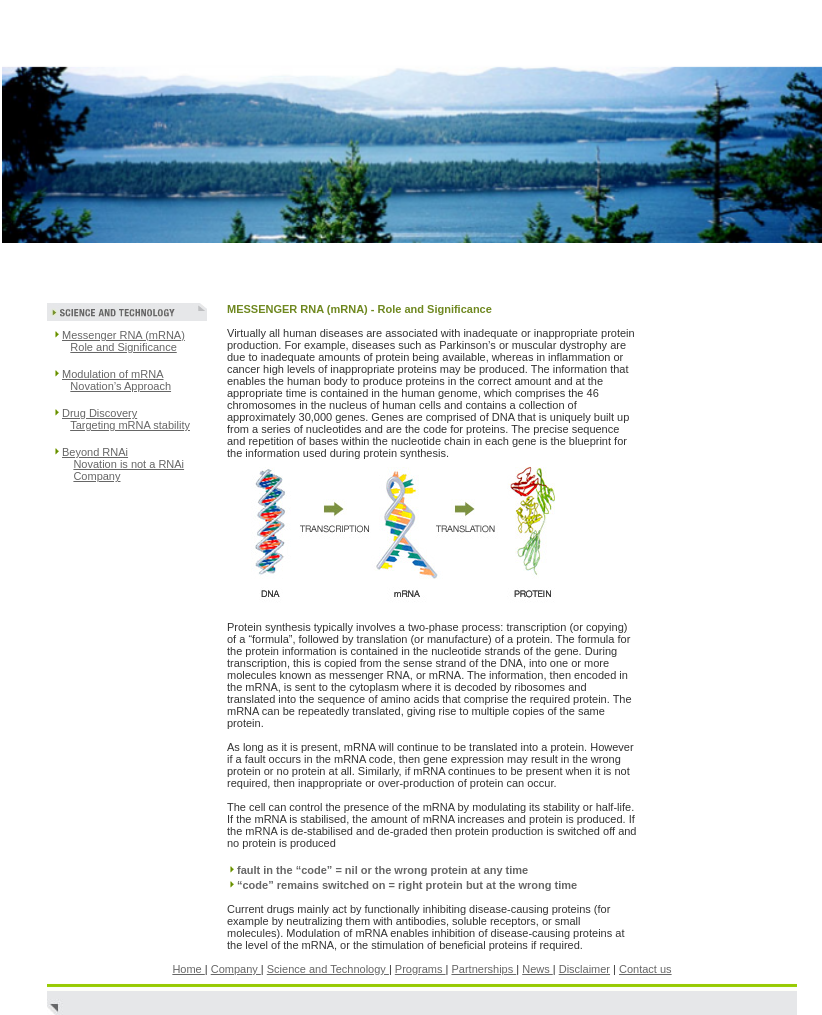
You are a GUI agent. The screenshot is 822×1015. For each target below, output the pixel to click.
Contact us (645, 969)
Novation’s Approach (120, 386)
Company (96, 476)
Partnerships (483, 969)
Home (188, 969)
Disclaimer (584, 969)
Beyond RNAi (95, 452)
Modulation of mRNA (113, 374)
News (537, 969)
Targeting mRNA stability (130, 425)
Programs (420, 969)
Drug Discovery (99, 413)
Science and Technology (328, 969)
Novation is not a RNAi (128, 464)
